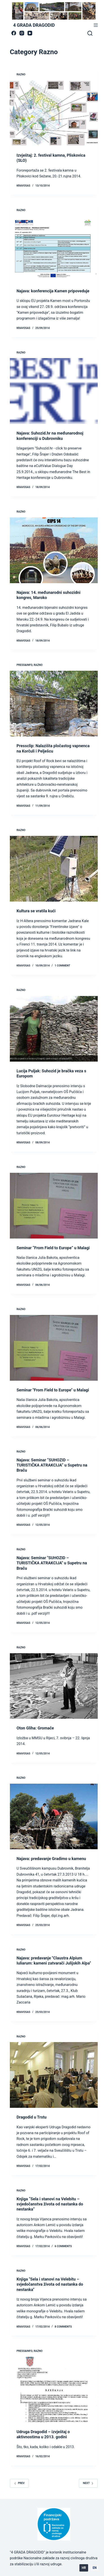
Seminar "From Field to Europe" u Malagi (53, 1390)
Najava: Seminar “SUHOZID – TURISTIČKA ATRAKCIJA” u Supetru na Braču (52, 1465)
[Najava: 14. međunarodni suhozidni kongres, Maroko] (54, 550)
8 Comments (63, 2326)
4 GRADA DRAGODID (34, 25)
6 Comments (63, 2246)
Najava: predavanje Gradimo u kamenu (51, 1858)
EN (95, 2568)
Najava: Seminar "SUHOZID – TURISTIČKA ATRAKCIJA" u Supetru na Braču (52, 1563)
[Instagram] (21, 33)
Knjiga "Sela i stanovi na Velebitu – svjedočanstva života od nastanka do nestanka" (50, 2284)
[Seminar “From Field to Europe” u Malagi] (54, 1206)
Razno (21, 74)
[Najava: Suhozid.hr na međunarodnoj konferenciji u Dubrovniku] (54, 391)
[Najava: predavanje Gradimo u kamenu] (54, 1816)
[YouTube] (30, 33)
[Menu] (96, 25)
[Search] (89, 33)
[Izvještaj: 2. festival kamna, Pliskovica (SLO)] (54, 113)
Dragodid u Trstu (32, 2117)
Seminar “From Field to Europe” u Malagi (53, 1247)
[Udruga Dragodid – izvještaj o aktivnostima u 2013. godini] (54, 2389)
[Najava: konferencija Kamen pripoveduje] (54, 249)
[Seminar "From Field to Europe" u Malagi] (54, 1348)
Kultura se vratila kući (36, 911)
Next (88, 2483)
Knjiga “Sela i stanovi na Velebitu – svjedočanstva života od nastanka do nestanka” (50, 2204)
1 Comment (62, 965)
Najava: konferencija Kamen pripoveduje (53, 291)
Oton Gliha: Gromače (35, 1728)
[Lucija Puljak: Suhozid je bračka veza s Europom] (54, 1029)
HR (84, 2568)
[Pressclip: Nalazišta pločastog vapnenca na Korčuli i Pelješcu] (54, 703)
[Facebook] (13, 33)
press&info (24, 665)
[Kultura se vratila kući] (54, 869)
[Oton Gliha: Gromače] (54, 1686)
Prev (19, 2483)
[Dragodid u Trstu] (54, 2075)
